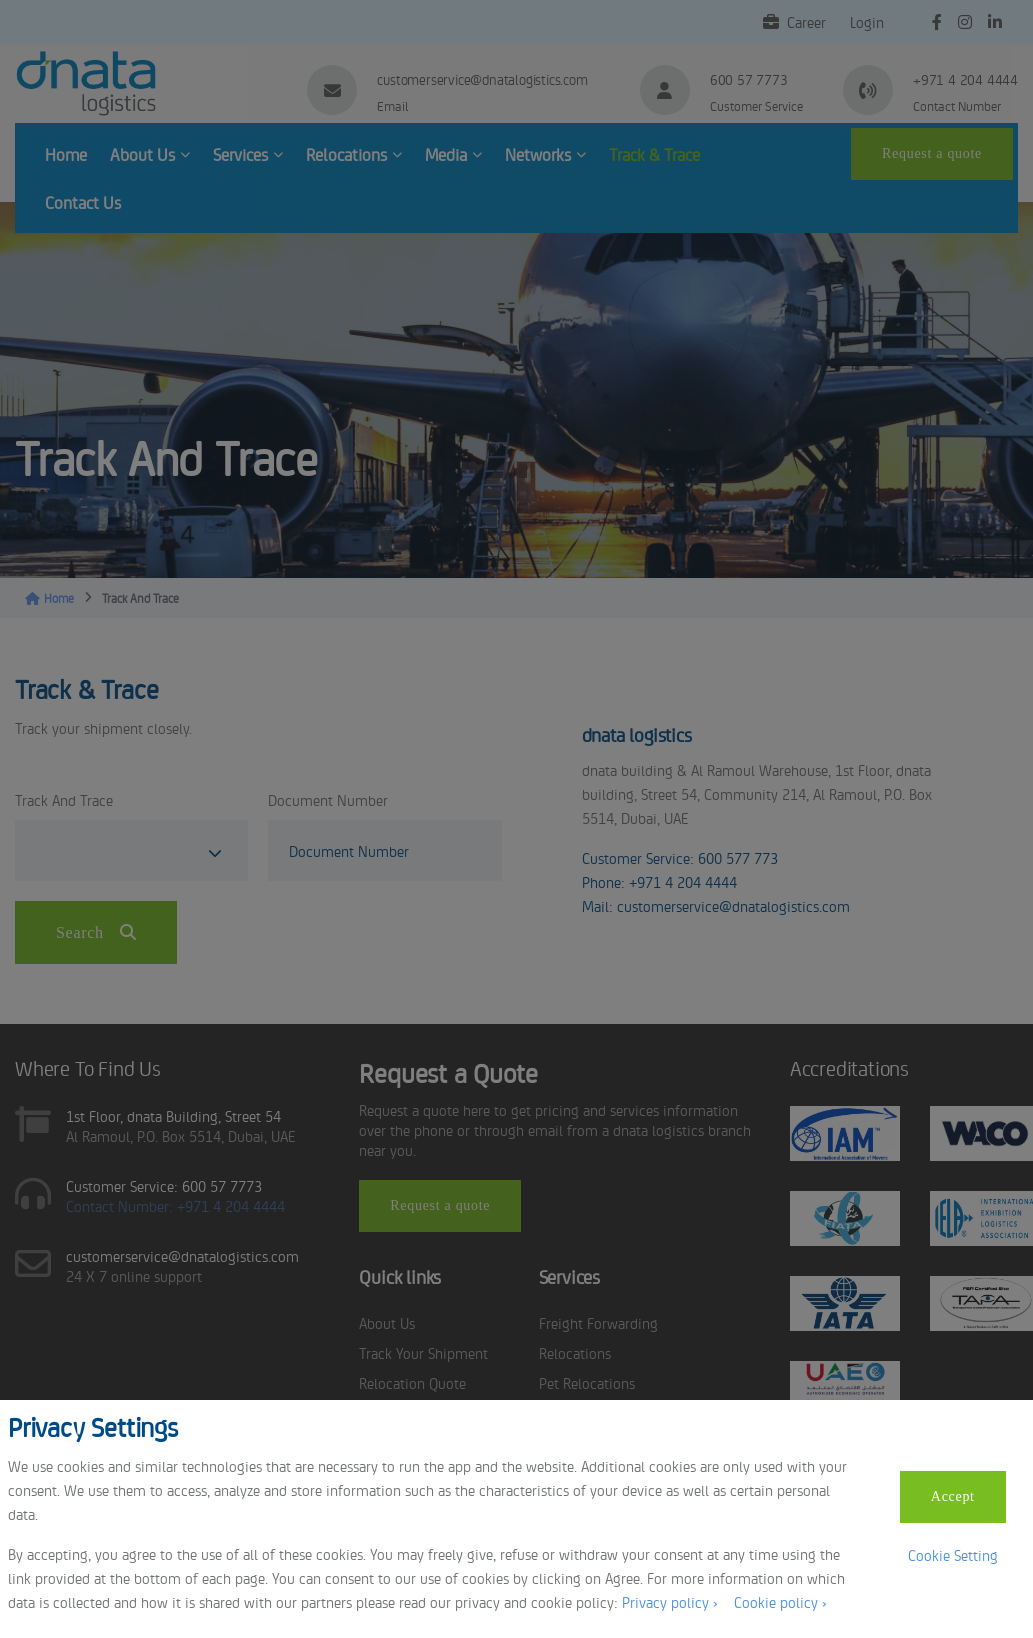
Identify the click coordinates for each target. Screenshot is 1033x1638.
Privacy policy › (670, 1601)
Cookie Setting (953, 1554)
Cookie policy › (780, 1601)
